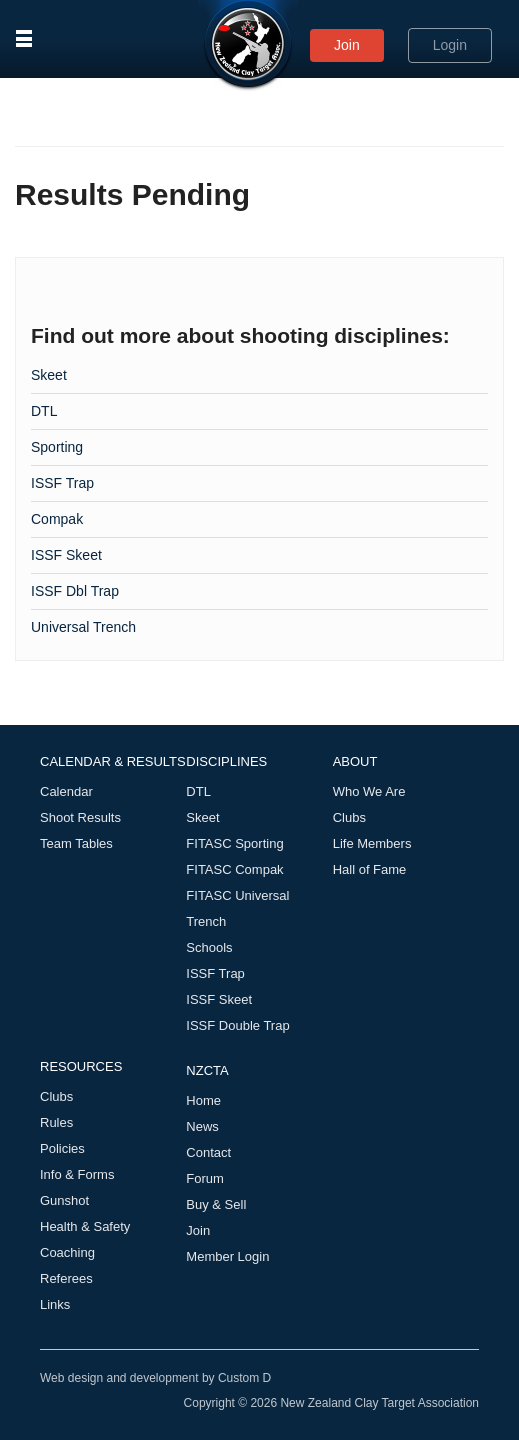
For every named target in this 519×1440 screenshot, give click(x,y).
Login (450, 45)
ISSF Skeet (66, 555)
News (202, 1126)
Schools (209, 947)
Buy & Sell (216, 1204)
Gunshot (64, 1200)
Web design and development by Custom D (155, 1378)
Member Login (227, 1256)
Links (55, 1304)
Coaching (67, 1252)
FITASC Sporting (234, 843)
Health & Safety (85, 1226)
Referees (66, 1278)
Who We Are (369, 791)
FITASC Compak (234, 869)
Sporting (57, 447)
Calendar (66, 791)
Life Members (372, 843)
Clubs (349, 817)
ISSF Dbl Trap (75, 591)
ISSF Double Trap (237, 1025)
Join (347, 45)
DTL (44, 411)
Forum (205, 1178)
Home (203, 1100)
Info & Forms (77, 1174)
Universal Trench (83, 627)
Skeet (49, 375)
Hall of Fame (370, 869)
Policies (62, 1148)
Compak (57, 519)
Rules (56, 1122)
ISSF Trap (62, 483)
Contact (208, 1152)
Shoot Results (80, 817)
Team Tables (76, 843)
